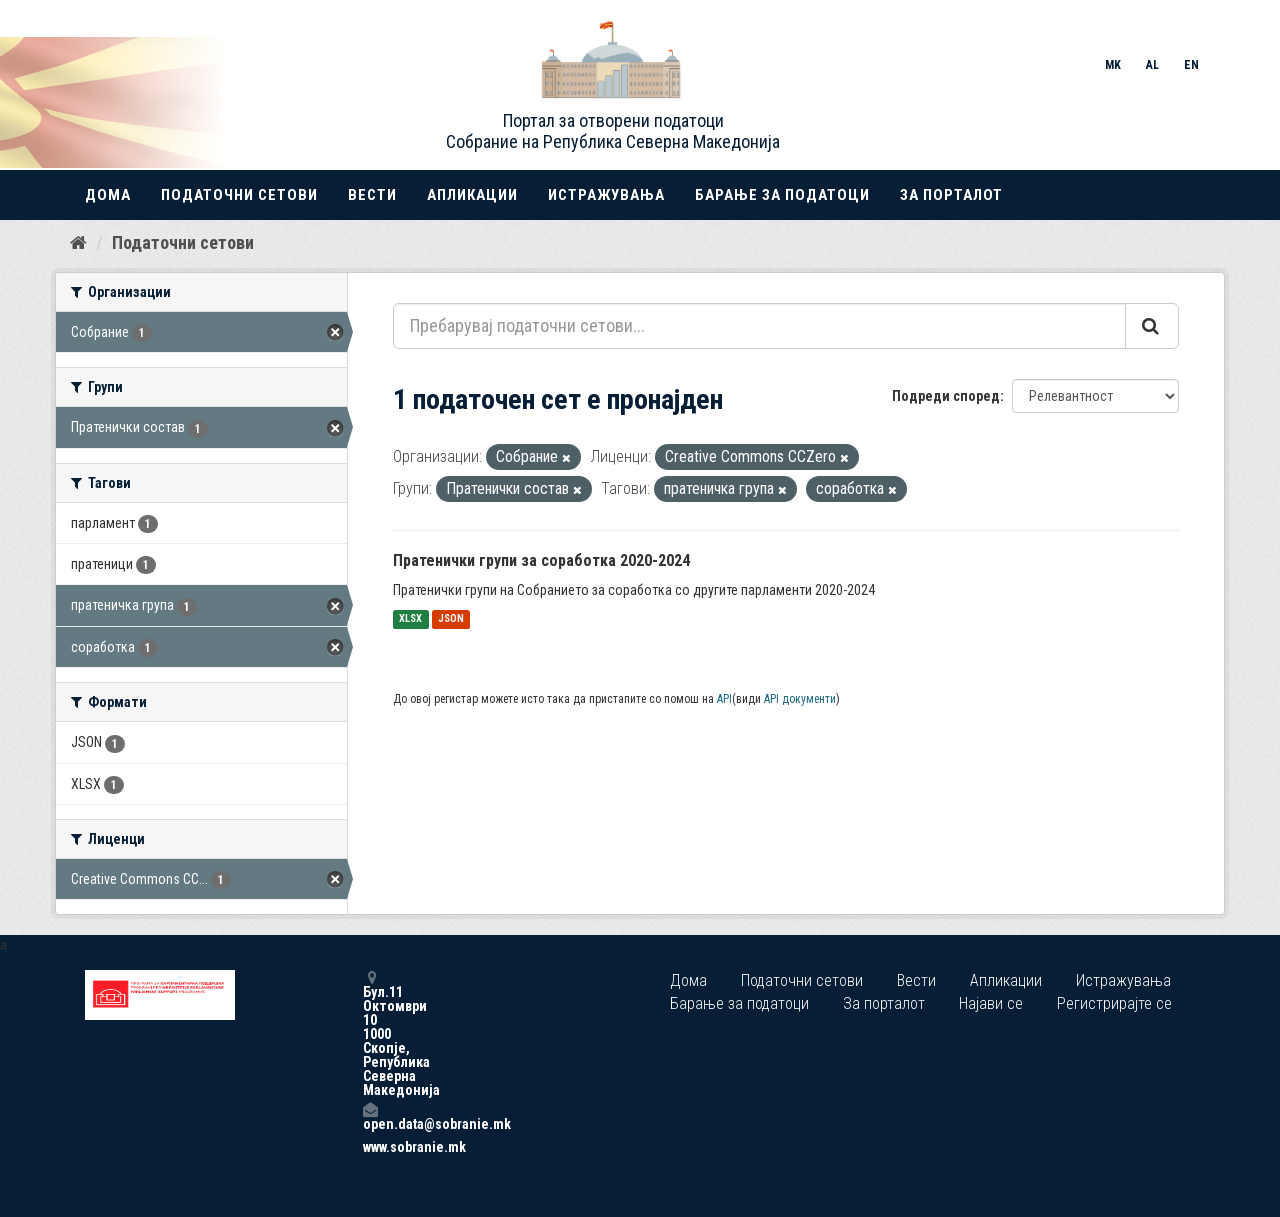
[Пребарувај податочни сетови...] (759, 326)
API (724, 699)
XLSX (410, 619)
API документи (800, 699)
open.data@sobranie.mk (370, 1116)
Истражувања (606, 195)
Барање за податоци (782, 195)
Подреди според (946, 396)
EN (1191, 65)
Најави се (991, 1003)
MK (1113, 65)
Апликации (472, 195)
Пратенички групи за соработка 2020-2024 (541, 560)
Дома (108, 195)
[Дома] (78, 243)
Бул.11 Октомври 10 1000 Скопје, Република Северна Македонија (370, 1033)
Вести (372, 195)
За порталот (951, 195)
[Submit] (1152, 326)
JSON (451, 619)
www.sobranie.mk (370, 1147)
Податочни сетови (239, 195)
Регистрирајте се (1114, 1003)
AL (1152, 65)
